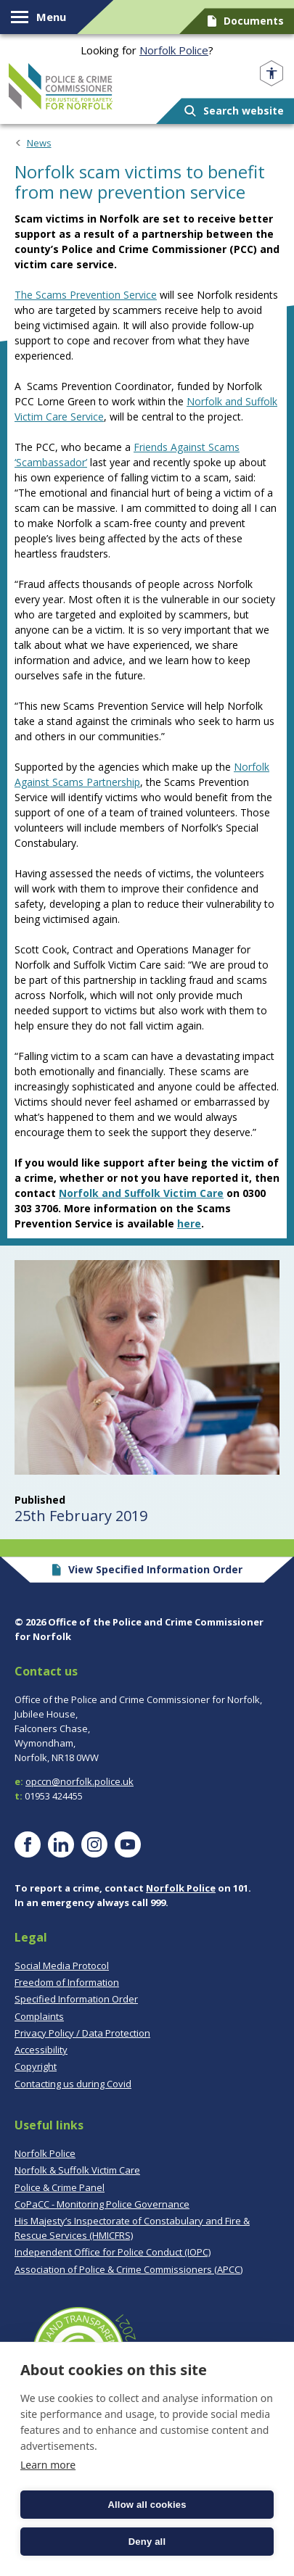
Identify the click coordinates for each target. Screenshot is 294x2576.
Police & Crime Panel (60, 2187)
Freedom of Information (67, 1982)
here (189, 1223)
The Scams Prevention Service (86, 295)
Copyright (36, 2066)
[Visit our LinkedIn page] (61, 1844)
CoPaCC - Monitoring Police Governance (102, 2204)
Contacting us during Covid (73, 2083)
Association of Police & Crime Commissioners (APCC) (128, 2269)
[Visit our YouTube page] (128, 1844)
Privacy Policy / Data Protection (82, 2032)
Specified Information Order (76, 1998)
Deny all (147, 2541)
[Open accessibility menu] (271, 73)
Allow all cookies (146, 2504)
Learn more (47, 2465)
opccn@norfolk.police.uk (79, 1781)
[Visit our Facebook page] (28, 1844)
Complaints (39, 2016)
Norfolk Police (173, 50)
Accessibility (41, 2049)
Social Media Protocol (62, 1965)
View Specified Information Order (147, 1569)
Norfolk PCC (61, 86)
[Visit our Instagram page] (94, 1844)
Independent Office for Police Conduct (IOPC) (113, 2251)
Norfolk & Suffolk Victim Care (77, 2170)
